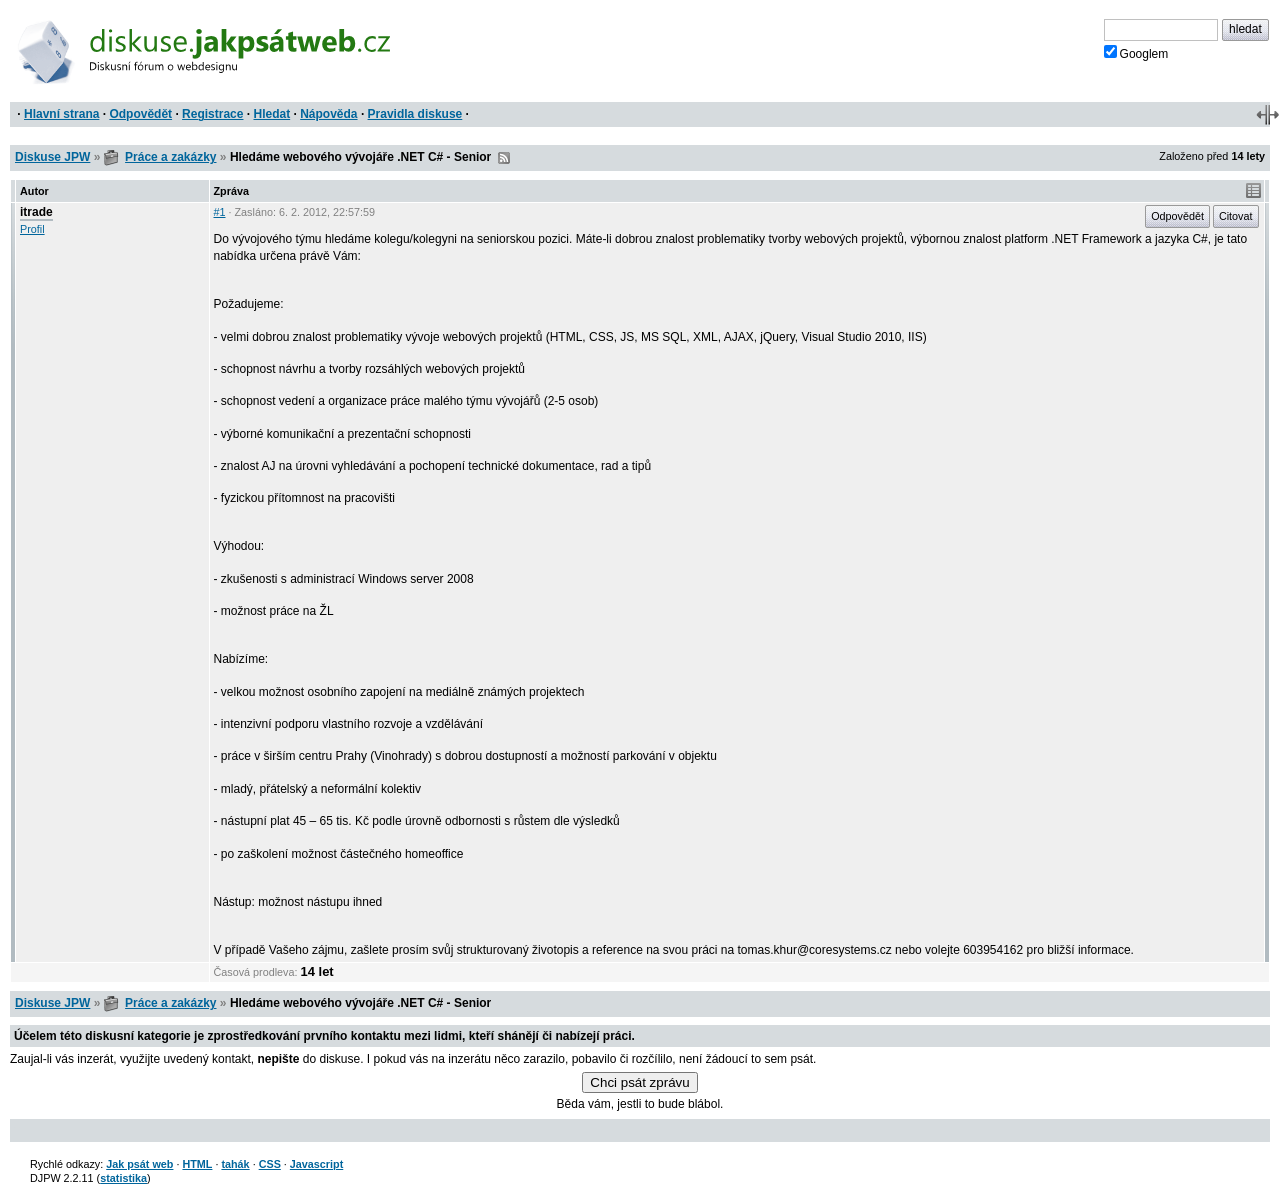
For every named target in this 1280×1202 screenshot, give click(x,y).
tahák (235, 1164)
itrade (36, 212)
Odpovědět (140, 114)
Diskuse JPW (52, 157)
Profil (32, 229)
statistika (123, 1178)
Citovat (1236, 216)
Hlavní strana (61, 114)
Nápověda (328, 114)
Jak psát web (139, 1164)
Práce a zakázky (170, 157)
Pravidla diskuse (415, 114)
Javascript (316, 1164)
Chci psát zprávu (639, 1082)
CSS (270, 1164)
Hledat (271, 114)
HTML (197, 1164)
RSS (504, 158)
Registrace (212, 114)
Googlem (1136, 53)
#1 (220, 212)
